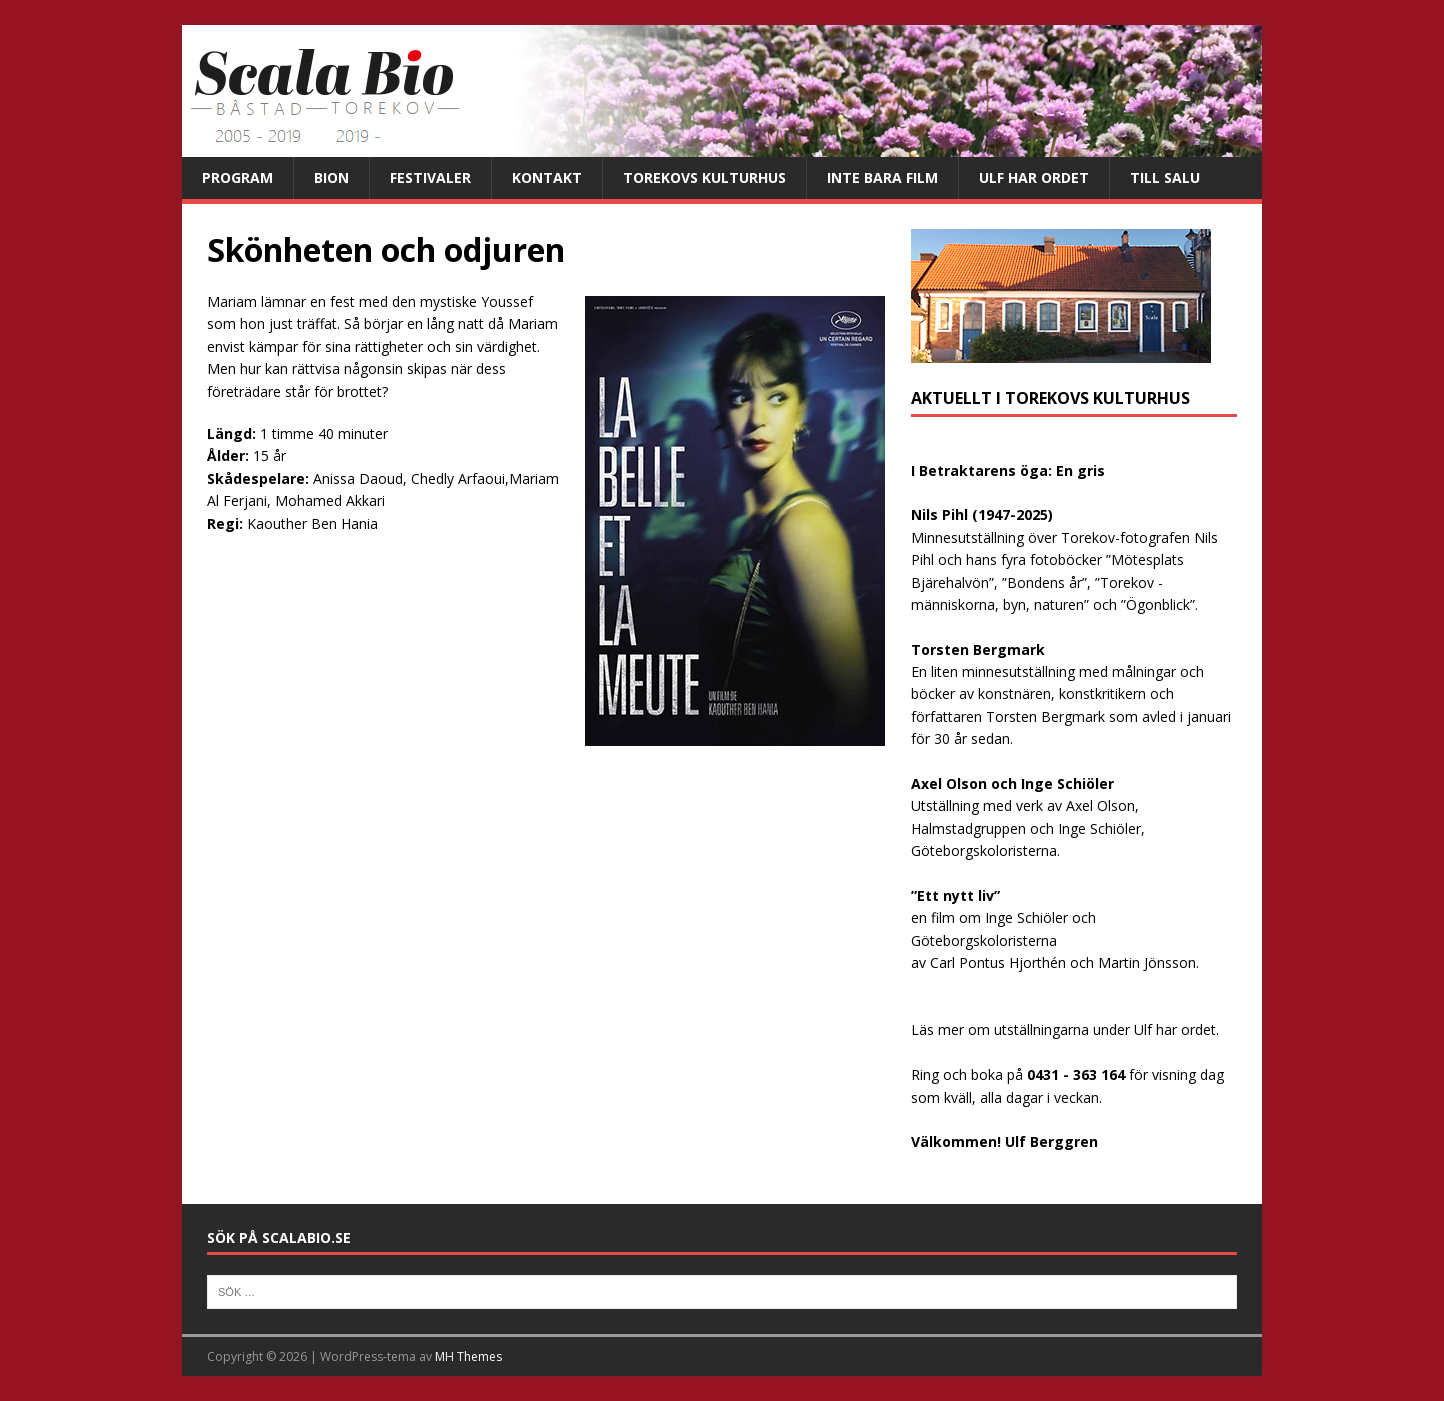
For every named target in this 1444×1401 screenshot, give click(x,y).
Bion (331, 177)
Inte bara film (882, 177)
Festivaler (430, 177)
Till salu (1165, 177)
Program (237, 177)
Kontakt (547, 177)
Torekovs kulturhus (704, 177)
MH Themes (468, 1356)
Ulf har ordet (1034, 177)
